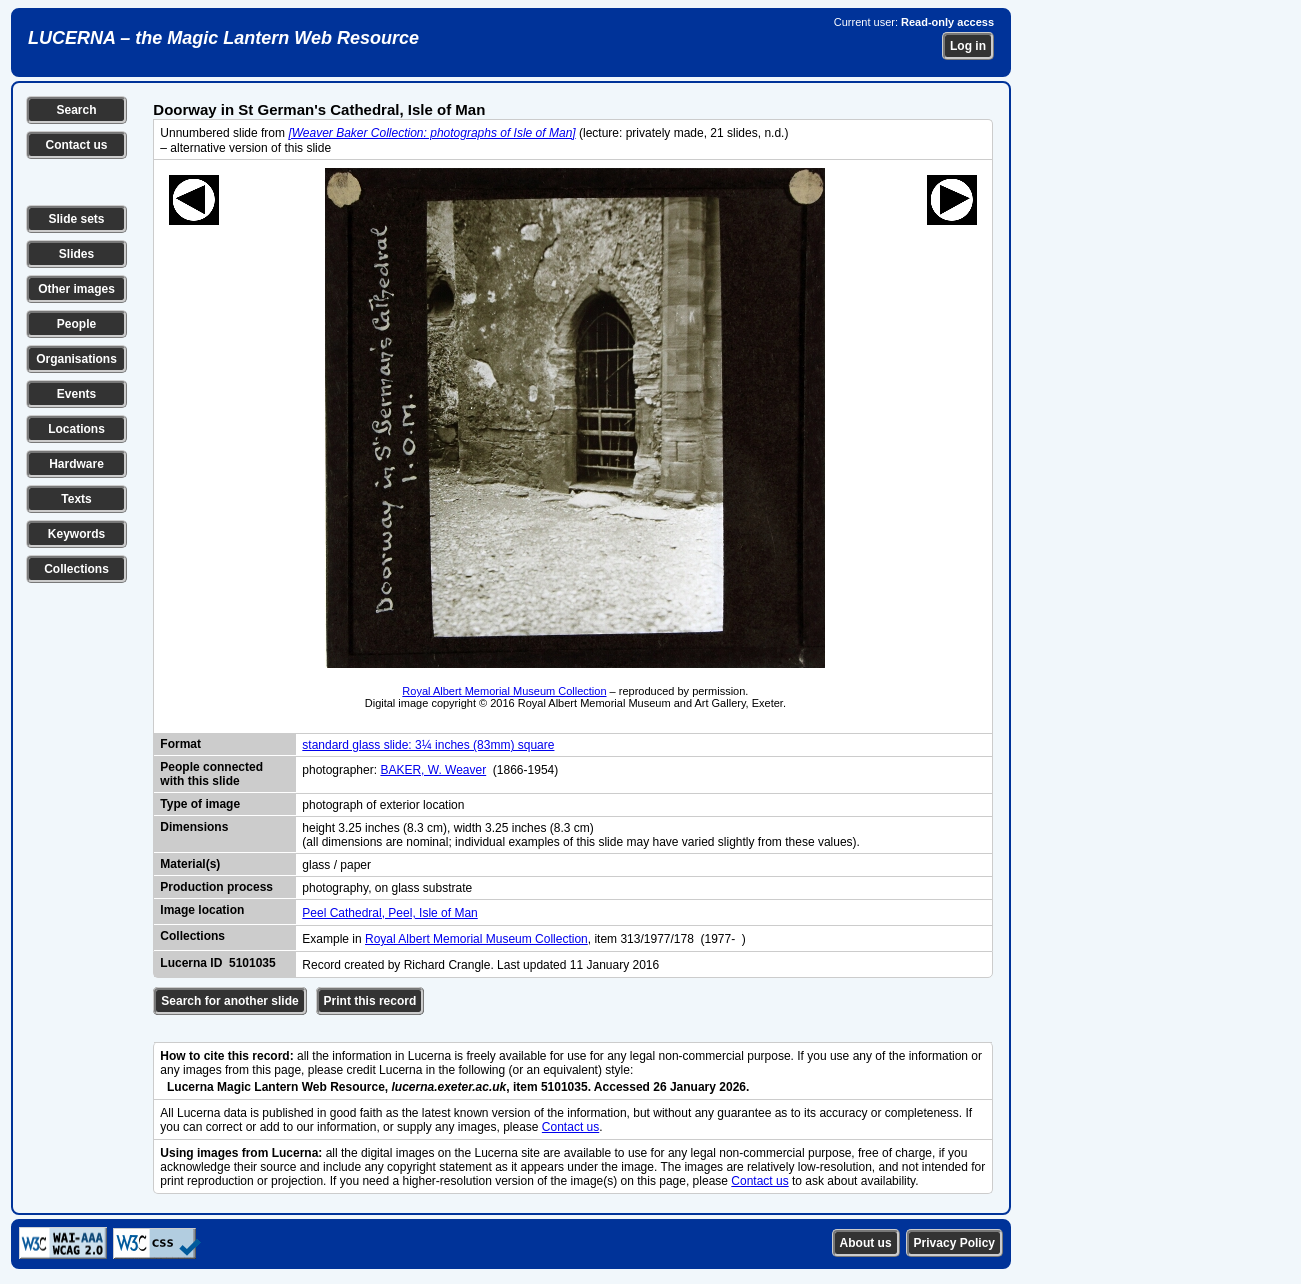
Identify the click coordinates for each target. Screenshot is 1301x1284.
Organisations (76, 359)
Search (76, 110)
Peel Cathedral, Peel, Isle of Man (389, 913)
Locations (76, 429)
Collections (76, 569)
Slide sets (76, 219)
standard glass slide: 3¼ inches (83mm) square (428, 745)
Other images (76, 289)
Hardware (76, 464)
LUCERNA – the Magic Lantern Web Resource (223, 38)
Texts (76, 499)
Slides (76, 254)
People (76, 324)
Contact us (76, 145)
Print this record (370, 1001)
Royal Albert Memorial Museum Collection (504, 691)
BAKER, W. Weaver (433, 770)
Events (76, 394)
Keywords (76, 534)
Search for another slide (229, 1001)
